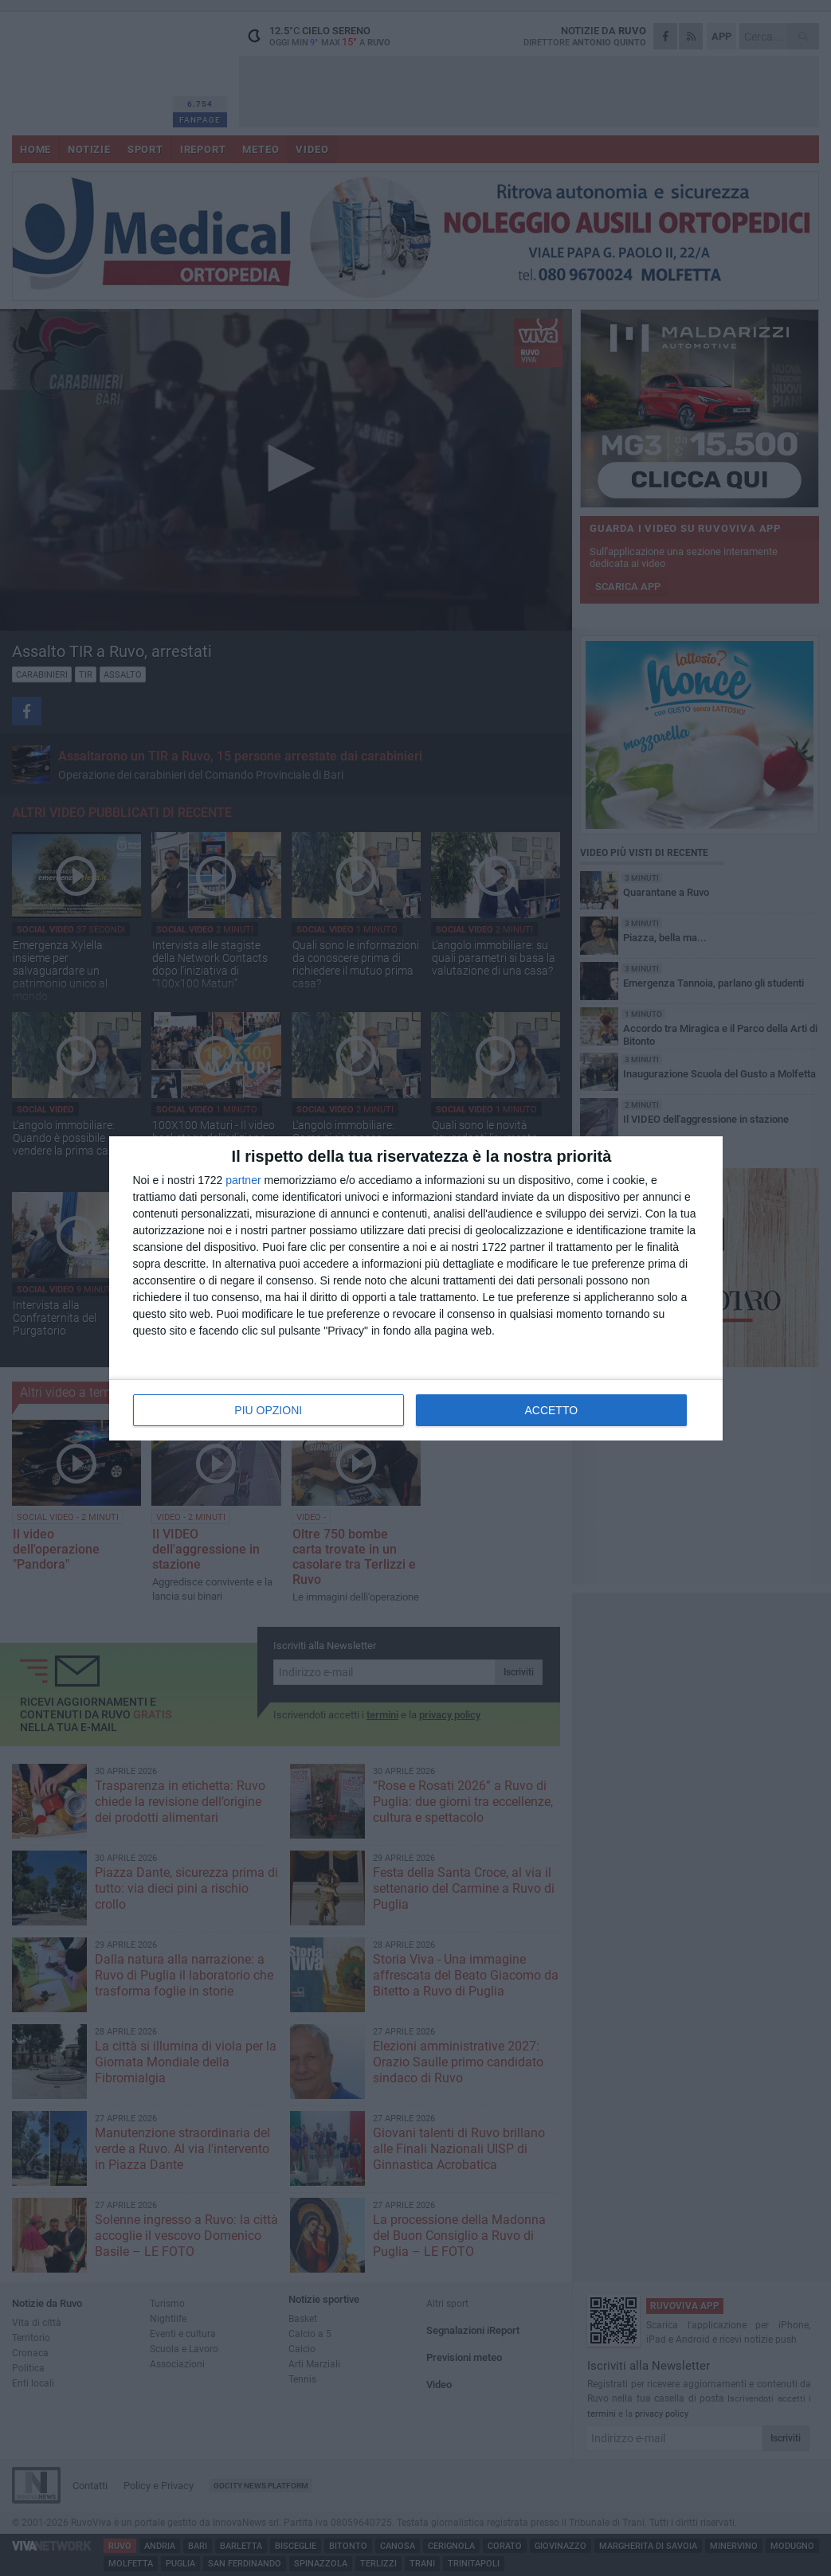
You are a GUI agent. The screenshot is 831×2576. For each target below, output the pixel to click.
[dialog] (416, 1288)
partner (243, 1180)
